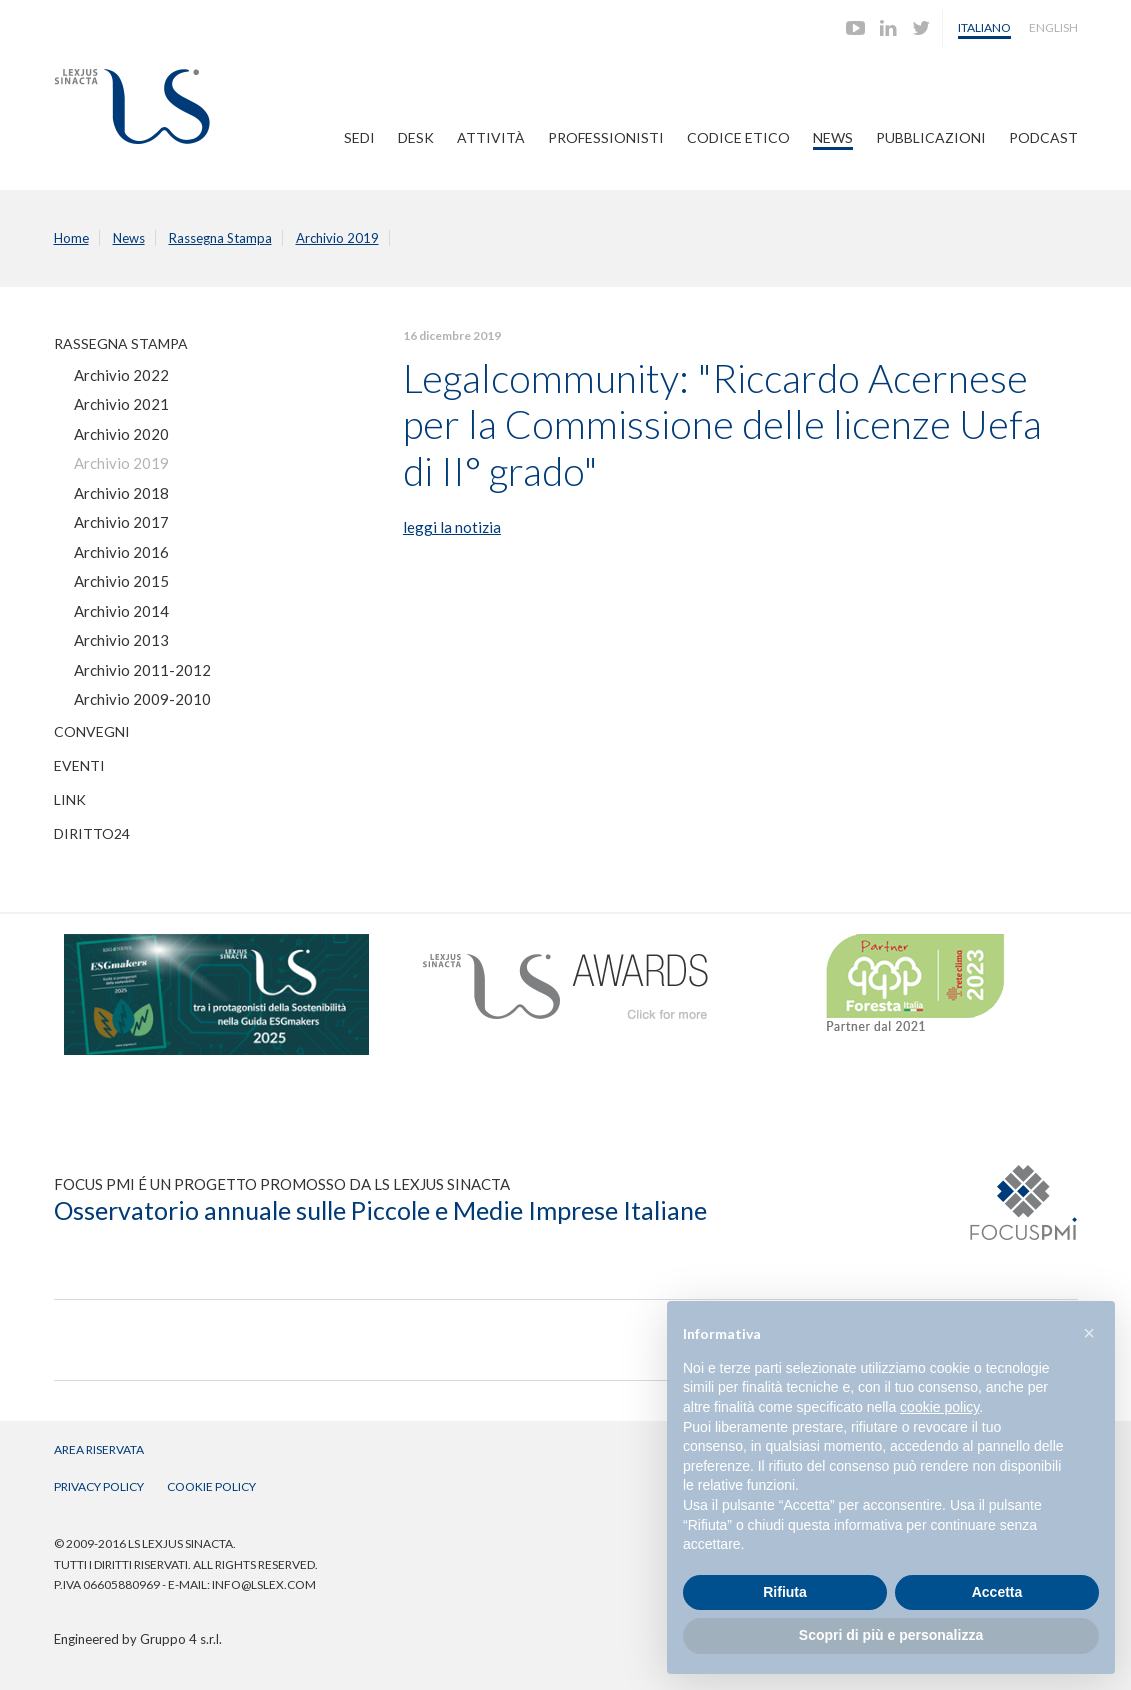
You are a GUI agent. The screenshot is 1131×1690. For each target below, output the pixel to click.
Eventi (79, 765)
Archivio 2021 (121, 404)
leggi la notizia (452, 527)
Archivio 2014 (121, 611)
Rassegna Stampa (220, 238)
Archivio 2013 (121, 640)
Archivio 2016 (121, 552)
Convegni (92, 731)
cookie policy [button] (939, 1407)
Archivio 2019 (337, 238)
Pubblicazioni (931, 137)
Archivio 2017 (121, 522)
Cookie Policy (211, 1486)
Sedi (359, 137)
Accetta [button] (997, 1592)
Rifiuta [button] (785, 1592)
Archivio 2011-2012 (142, 670)
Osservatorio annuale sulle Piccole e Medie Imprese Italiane (380, 1210)
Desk (416, 137)
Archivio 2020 (121, 434)
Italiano (984, 27)
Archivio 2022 (121, 375)
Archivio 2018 (121, 493)
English (1053, 27)
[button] (1089, 1333)
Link (70, 799)
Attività (491, 137)
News (833, 137)
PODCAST (1043, 137)
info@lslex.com (264, 1584)
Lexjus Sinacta (132, 106)
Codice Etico (738, 137)
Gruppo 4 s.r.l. (181, 1639)
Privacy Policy (99, 1486)
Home (71, 238)
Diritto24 (92, 833)
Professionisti (606, 137)
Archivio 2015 (121, 581)
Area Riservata (99, 1449)
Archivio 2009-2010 (142, 699)
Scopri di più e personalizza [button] (891, 1635)
